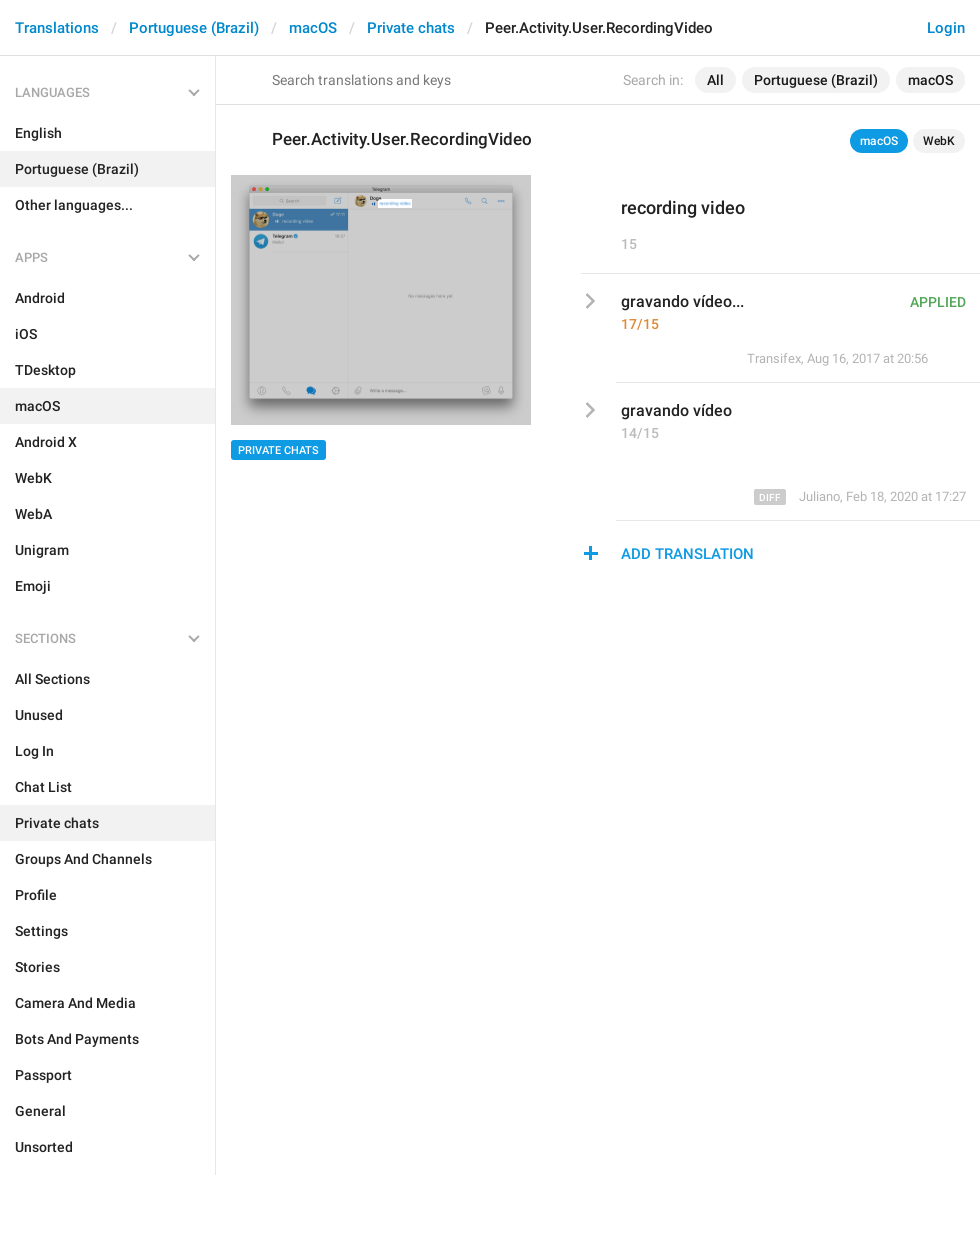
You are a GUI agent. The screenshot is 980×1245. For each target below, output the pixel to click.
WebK (939, 141)
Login (946, 28)
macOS (313, 28)
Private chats (411, 28)
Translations (57, 28)
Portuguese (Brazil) (194, 28)
